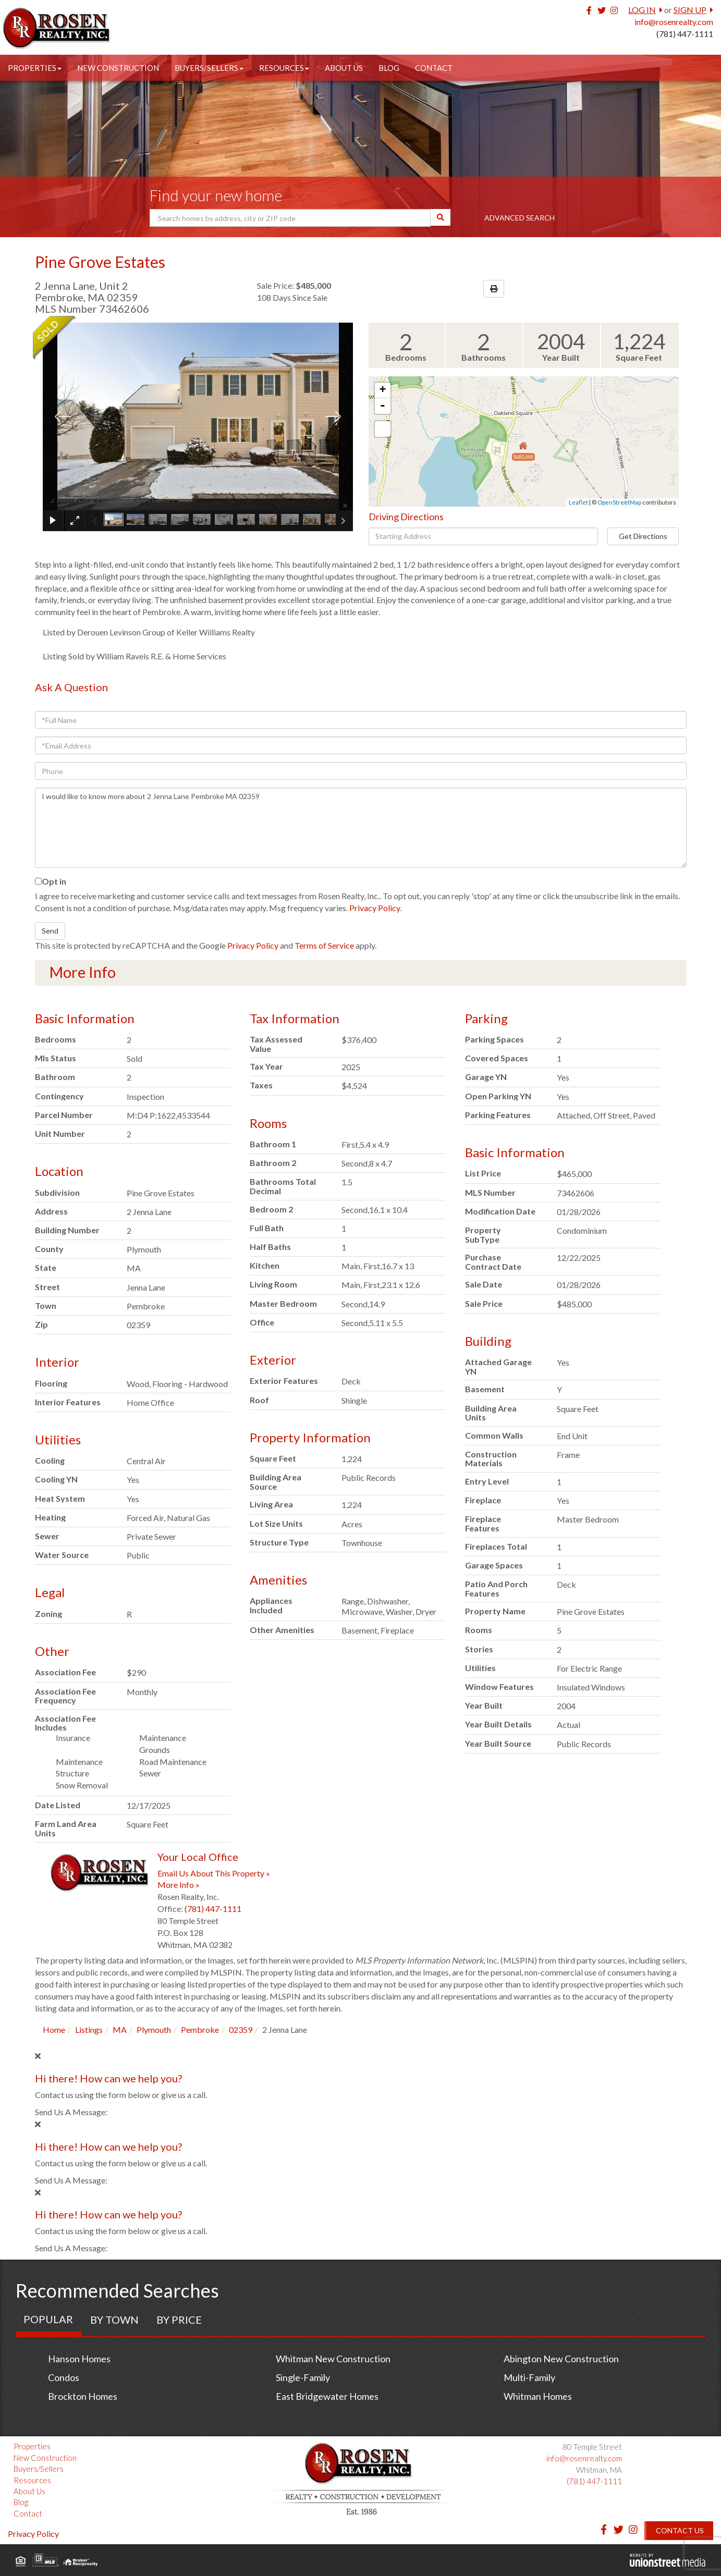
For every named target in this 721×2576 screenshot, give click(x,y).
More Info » (178, 1885)
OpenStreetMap (619, 502)
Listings (89, 2029)
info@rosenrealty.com (673, 22)
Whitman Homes (538, 2396)
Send (50, 930)
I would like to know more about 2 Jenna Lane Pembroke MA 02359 (361, 828)
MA (120, 2029)
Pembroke (200, 2029)
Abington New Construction (561, 2358)
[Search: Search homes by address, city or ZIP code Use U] (290, 218)
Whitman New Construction (333, 2358)
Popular (48, 2319)
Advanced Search (519, 217)
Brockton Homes (82, 2396)
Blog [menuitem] (388, 67)
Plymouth (154, 2029)
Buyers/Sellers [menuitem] (209, 67)
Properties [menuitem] (35, 67)
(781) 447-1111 (684, 34)
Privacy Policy (374, 908)
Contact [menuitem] (434, 67)
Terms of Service (324, 945)
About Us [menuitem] (344, 67)
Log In (642, 10)
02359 (240, 2029)
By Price (179, 2319)
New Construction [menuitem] (118, 67)
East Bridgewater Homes (327, 2396)
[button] (440, 217)
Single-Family (303, 2377)
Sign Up (690, 10)
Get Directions (643, 536)
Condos (63, 2377)
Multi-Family (529, 2377)
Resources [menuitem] (284, 67)
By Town (114, 2319)
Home (54, 2029)
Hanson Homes (79, 2358)
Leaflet (578, 502)
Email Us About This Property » (213, 1873)
